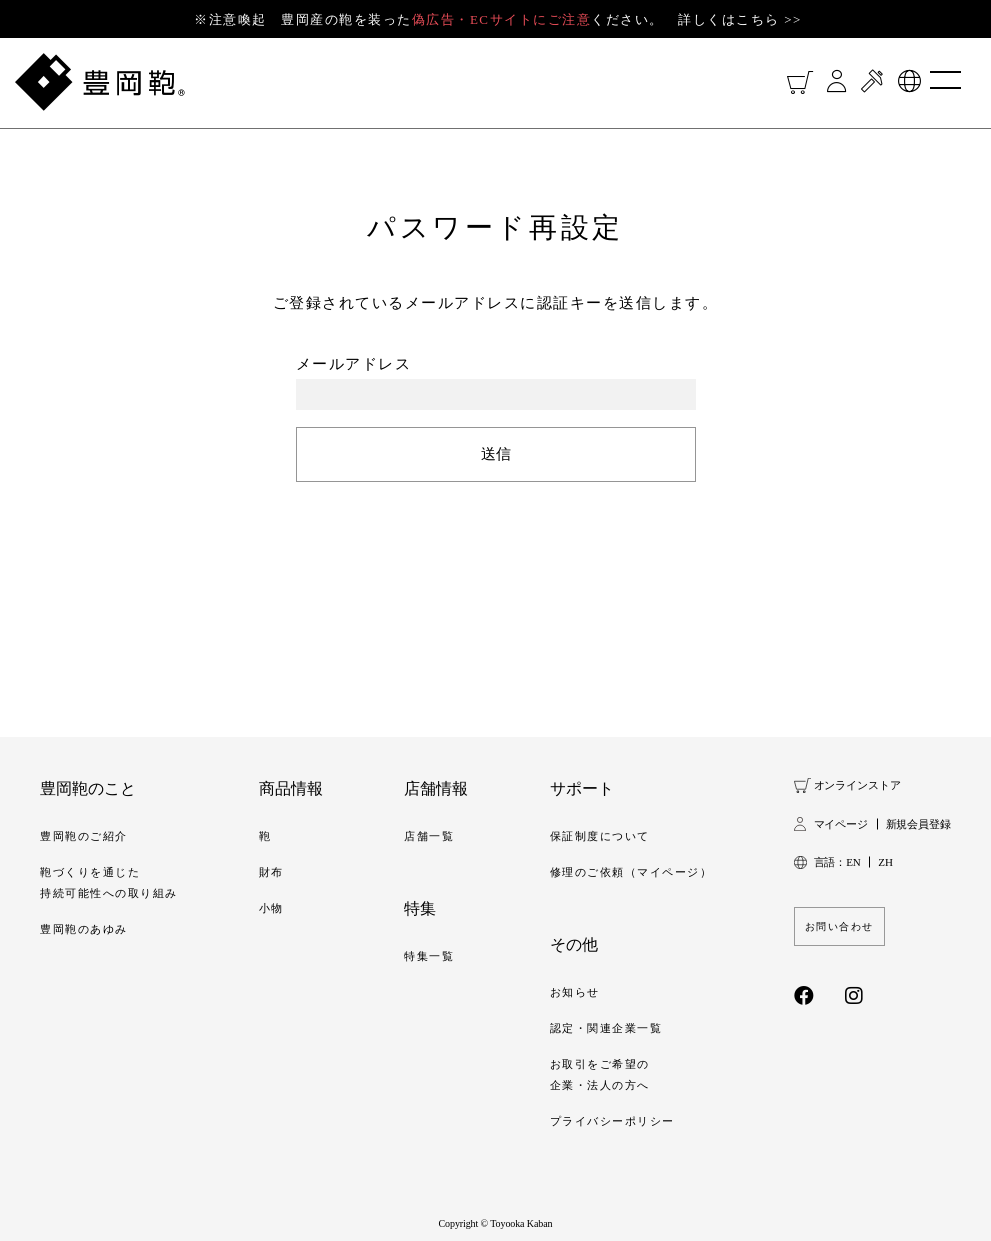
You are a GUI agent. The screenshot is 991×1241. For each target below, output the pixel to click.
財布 (271, 872)
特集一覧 (429, 956)
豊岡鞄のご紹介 (84, 836)
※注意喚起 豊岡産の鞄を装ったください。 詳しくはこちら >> (498, 19)
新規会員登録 (918, 824)
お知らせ (575, 992)
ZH (885, 862)
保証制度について (600, 836)
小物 (271, 908)
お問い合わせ (839, 926)
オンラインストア (857, 785)
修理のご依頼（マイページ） (631, 872)
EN (853, 862)
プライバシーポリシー (612, 1121)
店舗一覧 (429, 836)
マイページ (841, 824)
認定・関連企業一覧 (606, 1028)
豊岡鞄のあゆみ (84, 929)
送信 (496, 454)
